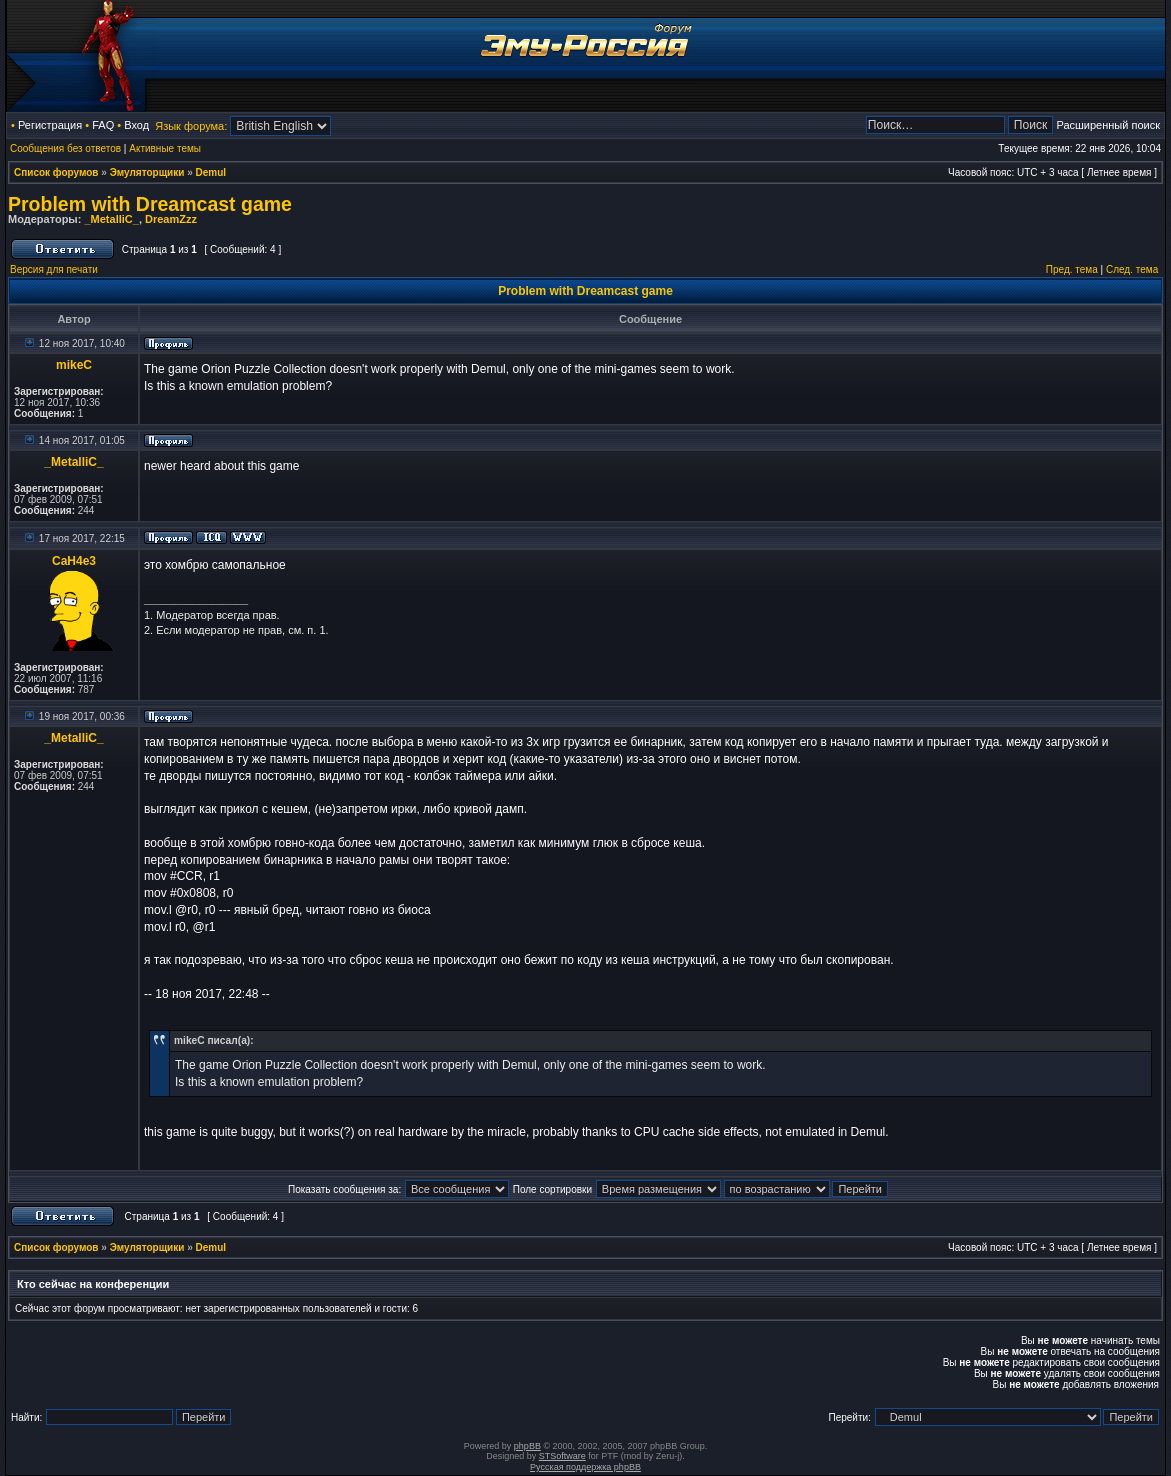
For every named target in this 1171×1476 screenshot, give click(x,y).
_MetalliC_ (111, 219)
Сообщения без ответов (65, 148)
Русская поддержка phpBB (585, 1467)
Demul (211, 172)
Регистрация (50, 125)
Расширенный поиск (1108, 125)
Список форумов (56, 172)
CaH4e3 (74, 561)
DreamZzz (171, 219)
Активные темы (165, 148)
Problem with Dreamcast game (150, 204)
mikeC (74, 365)
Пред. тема (1072, 269)
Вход (136, 125)
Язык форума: (191, 126)
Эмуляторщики (147, 172)
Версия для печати (54, 269)
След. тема (1132, 269)
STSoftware (562, 1456)
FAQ (103, 125)
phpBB (527, 1446)
